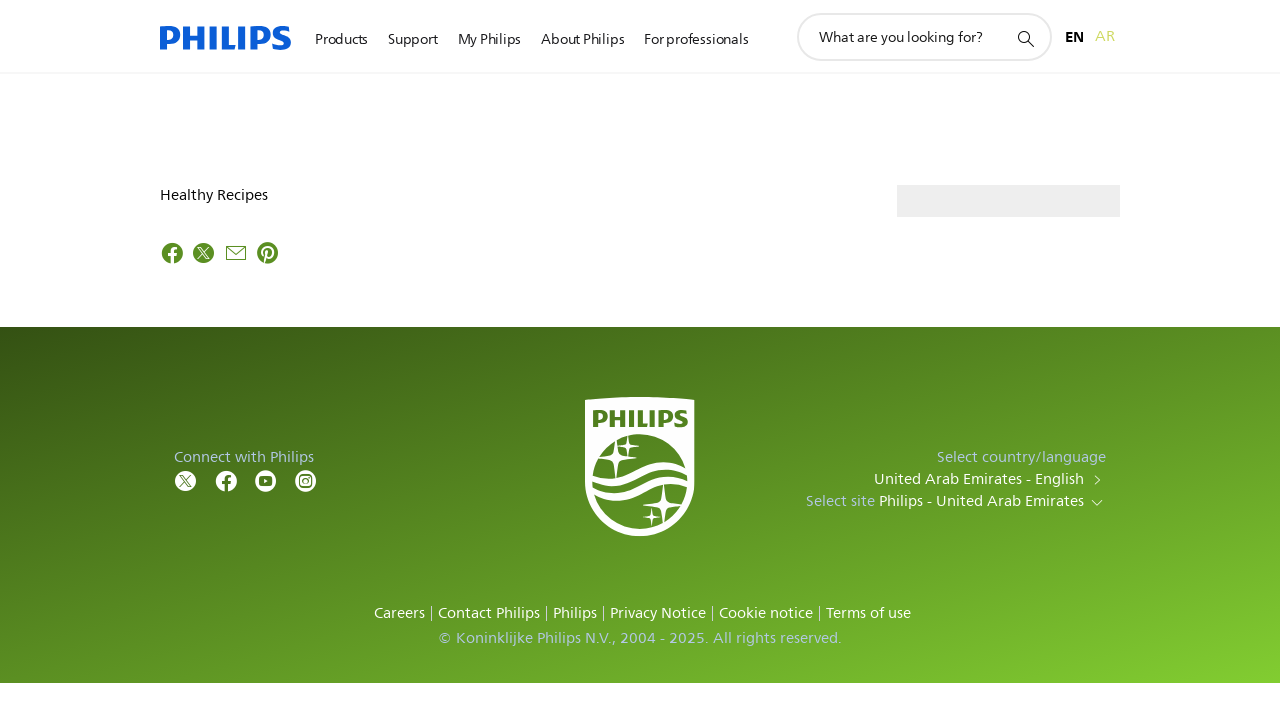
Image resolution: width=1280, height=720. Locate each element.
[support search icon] (1025, 38)
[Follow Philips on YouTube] (266, 479)
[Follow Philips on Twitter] (186, 479)
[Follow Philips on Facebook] (226, 479)
